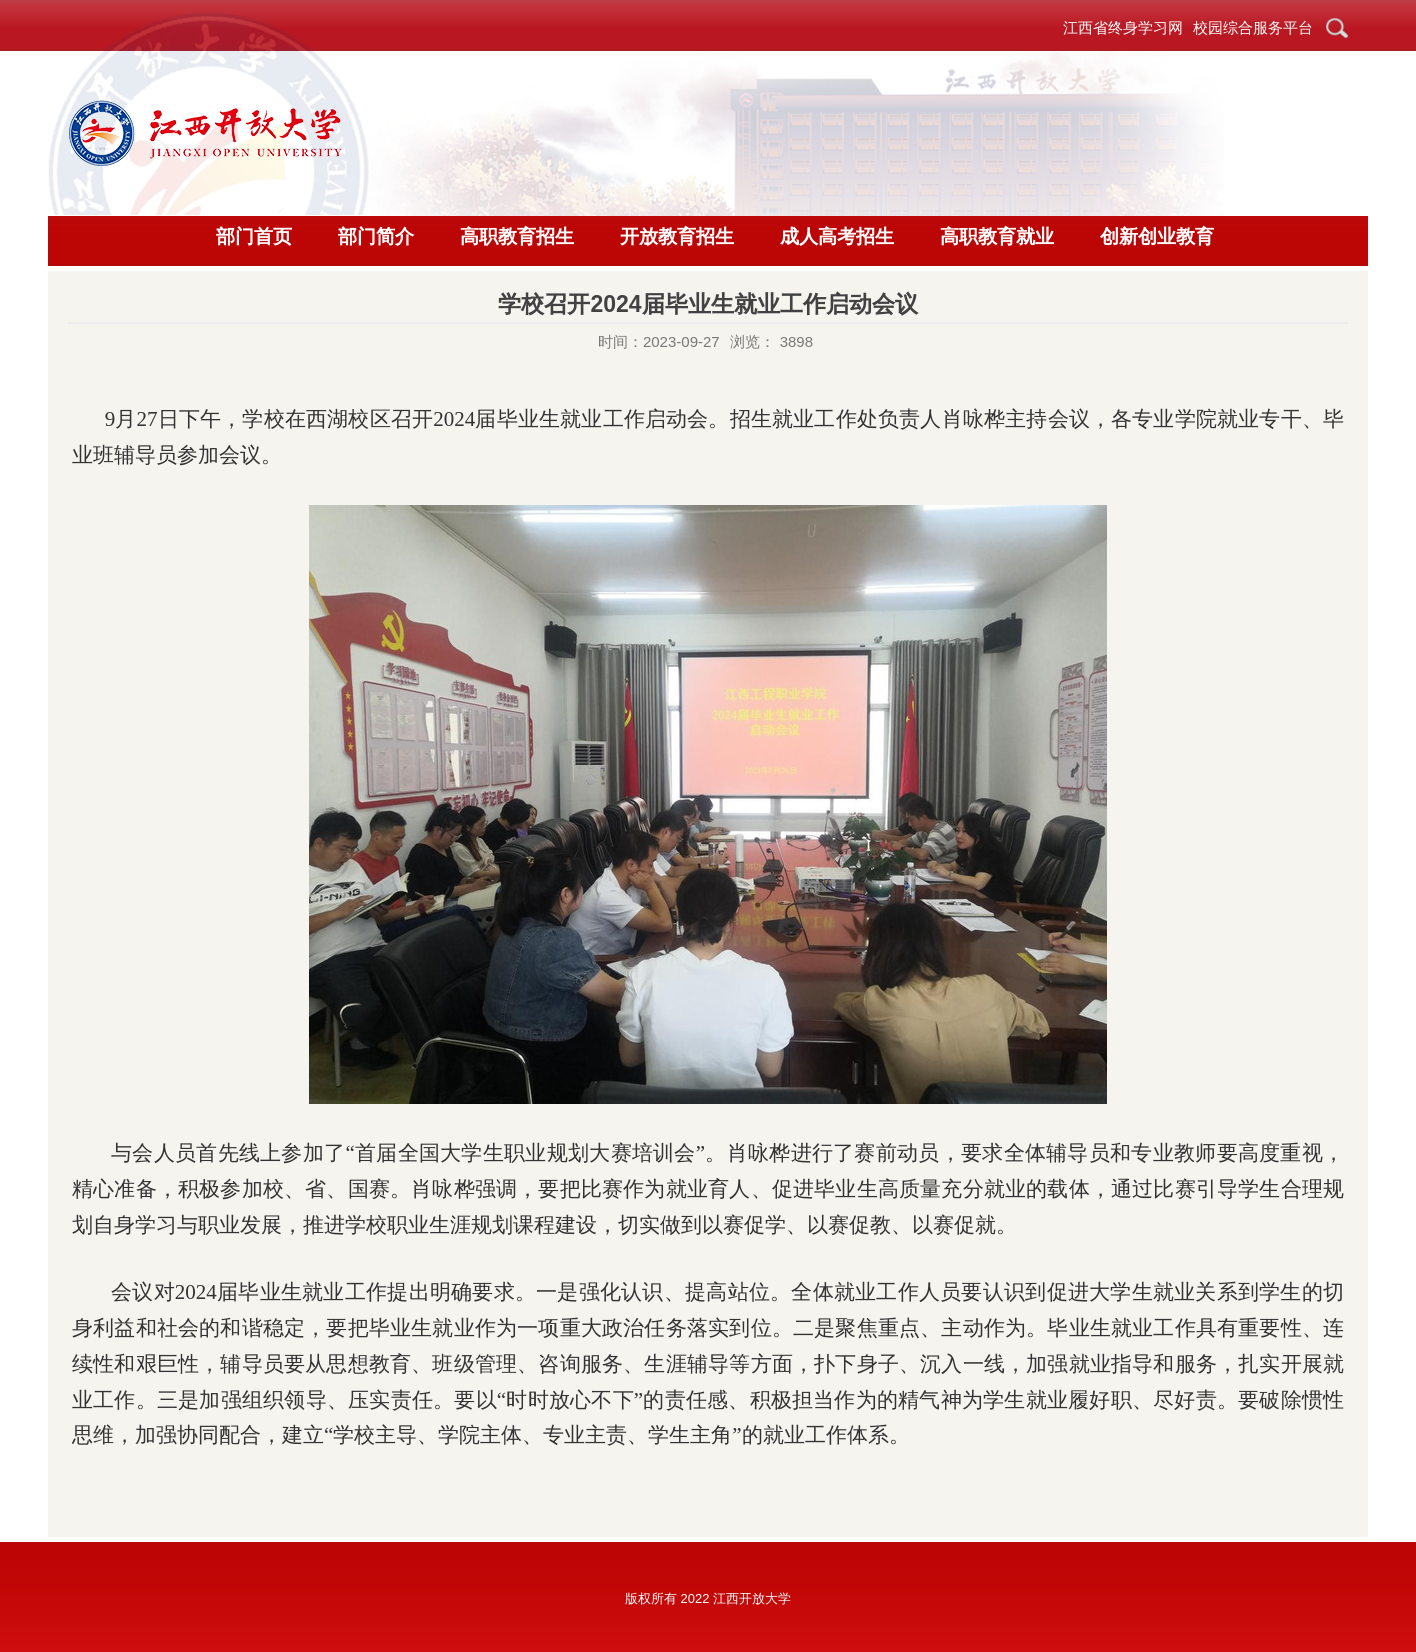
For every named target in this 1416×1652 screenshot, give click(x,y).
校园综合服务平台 (1253, 27)
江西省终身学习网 (1123, 27)
